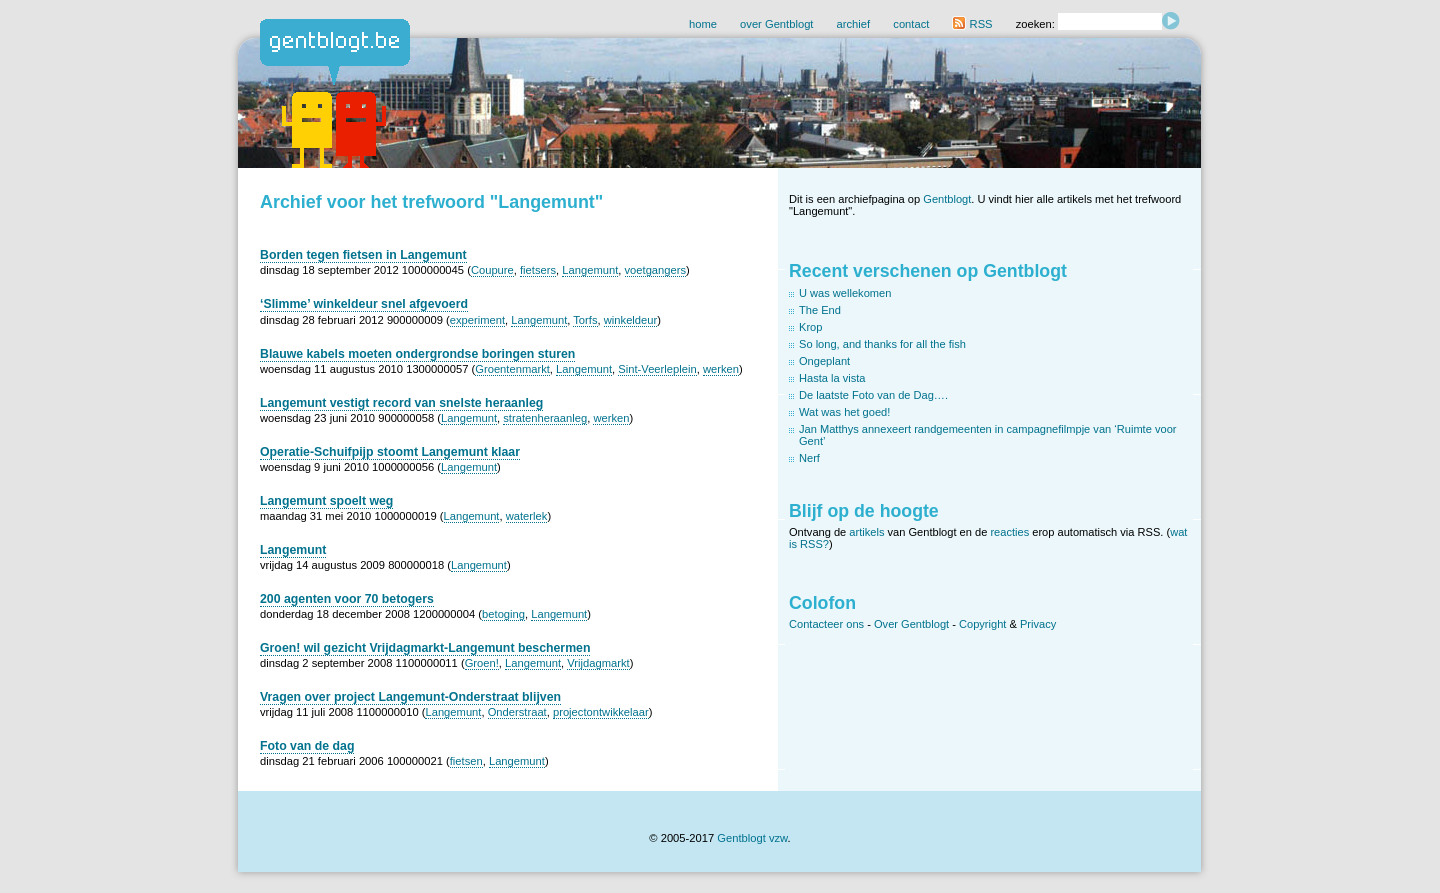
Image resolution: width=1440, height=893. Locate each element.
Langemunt (590, 270)
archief (854, 24)
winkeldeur (630, 320)
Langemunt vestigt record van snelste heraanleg (401, 403)
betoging (503, 614)
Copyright (982, 624)
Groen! (482, 663)
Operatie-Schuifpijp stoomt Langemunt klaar (390, 452)
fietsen (466, 761)
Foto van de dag (307, 746)
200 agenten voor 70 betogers (347, 599)
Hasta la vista (832, 378)
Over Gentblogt (911, 624)
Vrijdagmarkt (598, 663)
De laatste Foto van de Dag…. (873, 395)
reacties (1009, 532)
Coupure (492, 270)
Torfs (585, 320)
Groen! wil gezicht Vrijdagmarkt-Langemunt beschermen (425, 648)
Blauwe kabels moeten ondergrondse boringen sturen (417, 354)
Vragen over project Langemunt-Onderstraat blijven (410, 697)
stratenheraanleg (545, 418)
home (703, 24)
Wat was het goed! (844, 412)
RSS (972, 24)
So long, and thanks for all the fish (882, 344)
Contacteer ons (826, 624)
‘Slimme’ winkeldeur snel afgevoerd (364, 304)
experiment (477, 320)
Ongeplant (824, 361)
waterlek (527, 516)
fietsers (538, 270)
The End (820, 310)
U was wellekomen (845, 293)
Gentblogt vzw (752, 838)
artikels (866, 532)
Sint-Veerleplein (657, 369)
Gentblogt (947, 199)
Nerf (809, 458)
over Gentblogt (776, 24)
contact (911, 24)
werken (721, 369)
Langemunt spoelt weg (326, 501)
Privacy (1038, 624)
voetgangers (656, 270)
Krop (810, 327)
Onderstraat (517, 712)
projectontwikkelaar (601, 712)
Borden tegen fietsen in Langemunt (363, 255)
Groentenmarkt (512, 369)
